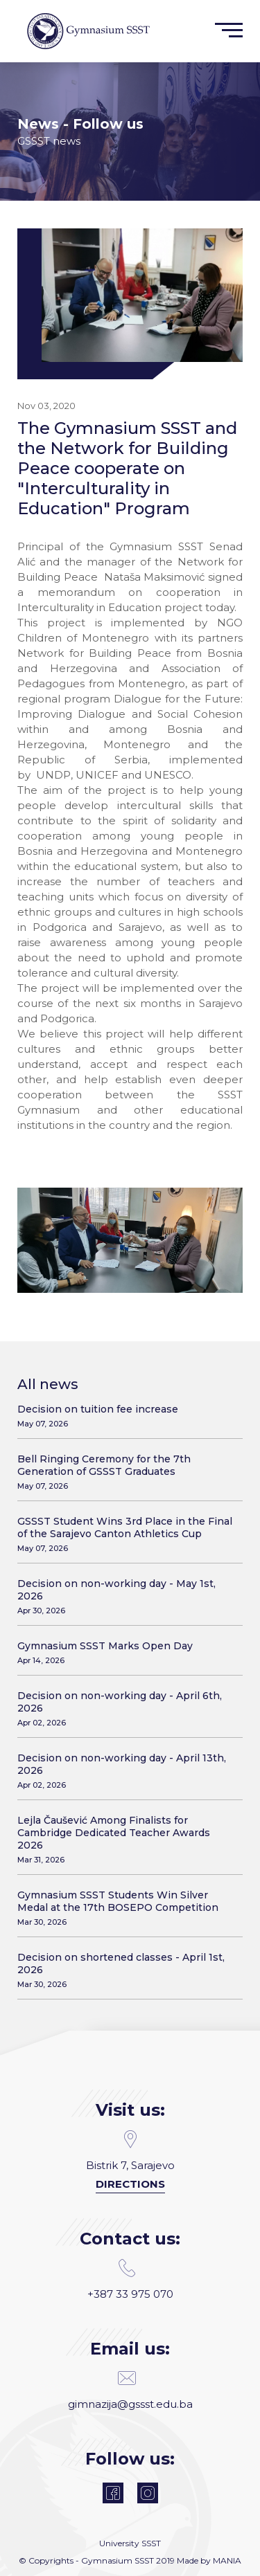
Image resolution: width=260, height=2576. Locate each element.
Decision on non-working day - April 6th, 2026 (124, 1708)
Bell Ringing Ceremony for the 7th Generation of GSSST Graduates (124, 1472)
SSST (151, 2543)
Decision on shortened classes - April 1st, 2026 (124, 1970)
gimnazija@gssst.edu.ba (130, 2390)
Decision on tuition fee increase (124, 1415)
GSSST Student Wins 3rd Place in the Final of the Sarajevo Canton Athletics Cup (124, 1534)
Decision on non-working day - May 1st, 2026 (124, 1596)
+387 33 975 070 (130, 2280)
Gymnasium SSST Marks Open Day (124, 1652)
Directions (130, 2183)
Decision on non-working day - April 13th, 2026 (124, 1771)
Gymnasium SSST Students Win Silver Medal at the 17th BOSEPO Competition (124, 1908)
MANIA (227, 2560)
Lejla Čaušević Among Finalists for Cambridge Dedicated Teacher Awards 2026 (124, 1839)
